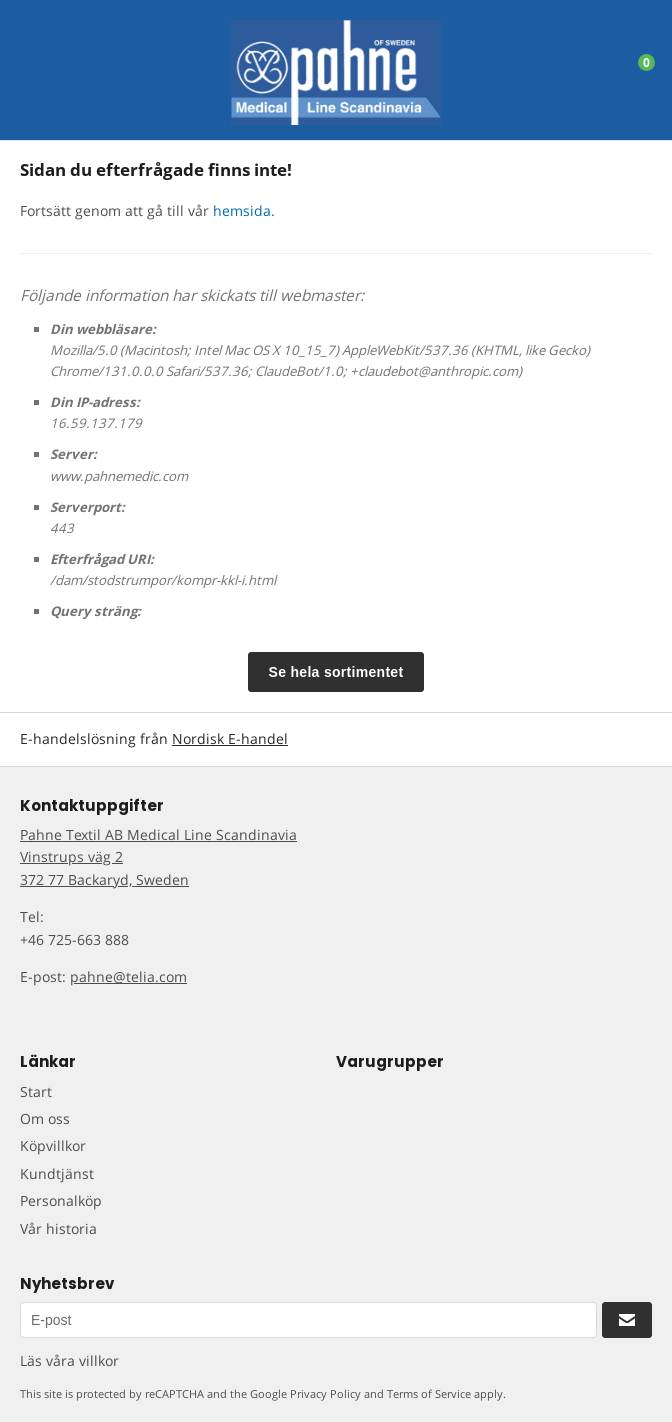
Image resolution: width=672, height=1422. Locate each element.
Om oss (45, 1118)
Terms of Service (429, 1393)
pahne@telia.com (128, 976)
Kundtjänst (57, 1173)
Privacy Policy (325, 1393)
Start (36, 1091)
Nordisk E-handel (230, 738)
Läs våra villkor (69, 1360)
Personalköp (61, 1200)
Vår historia (58, 1228)
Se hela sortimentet (336, 672)
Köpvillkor (53, 1145)
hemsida (242, 210)
